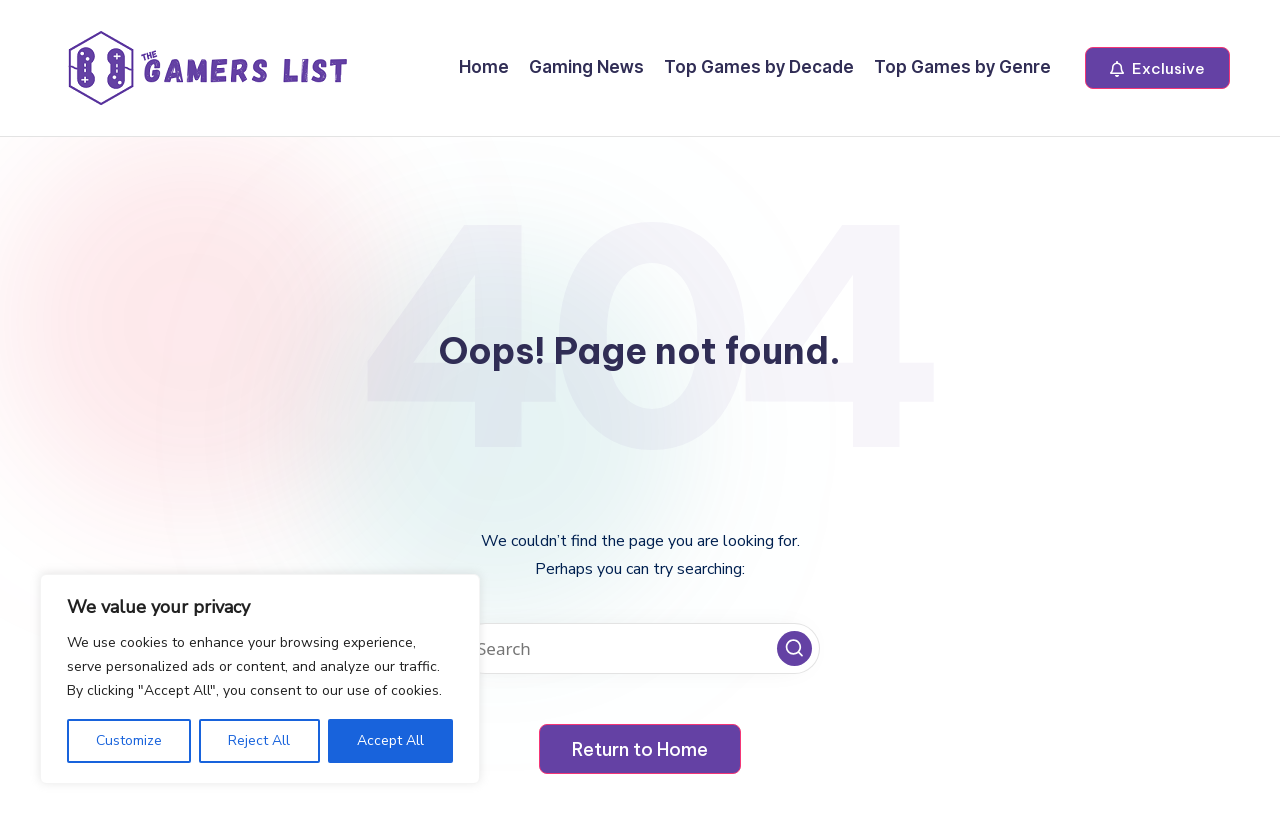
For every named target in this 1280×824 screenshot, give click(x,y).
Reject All (259, 740)
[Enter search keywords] (640, 648)
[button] (1157, 68)
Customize (129, 740)
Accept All (390, 740)
